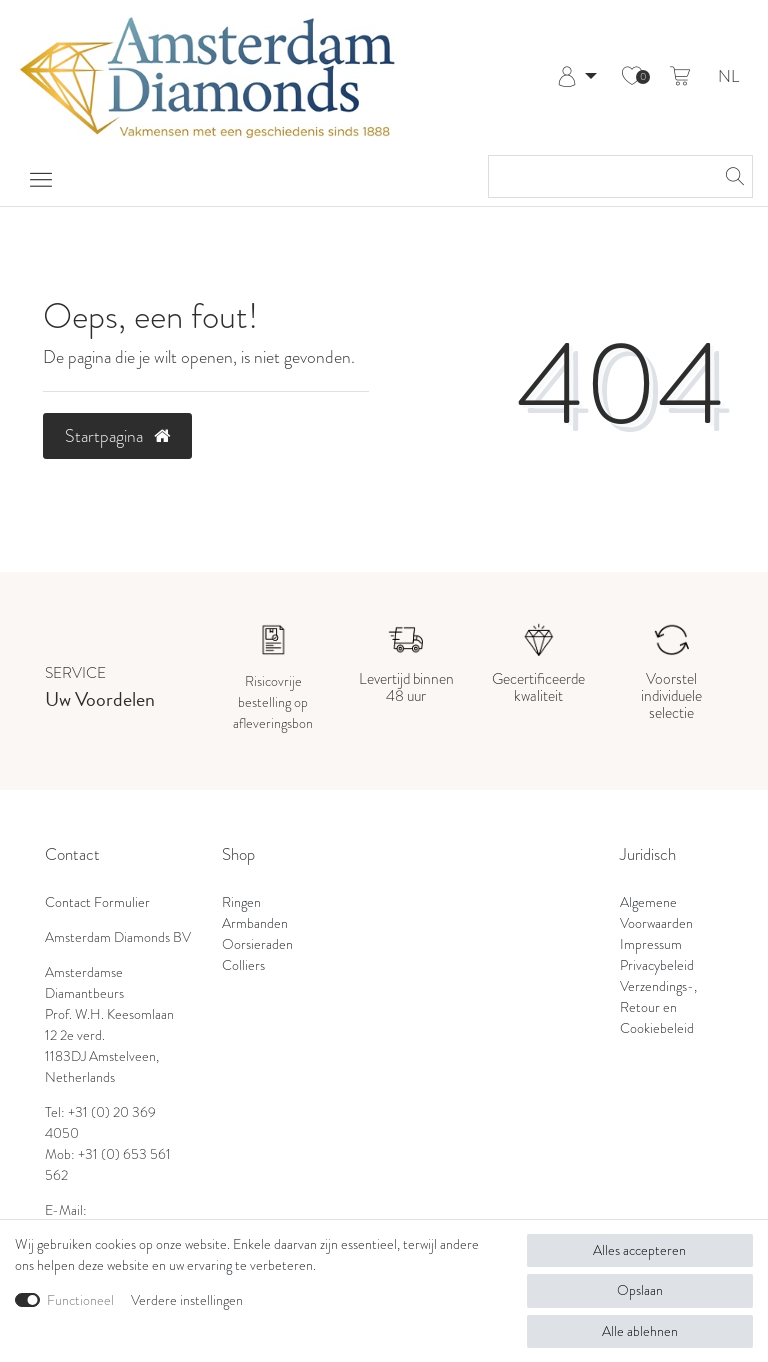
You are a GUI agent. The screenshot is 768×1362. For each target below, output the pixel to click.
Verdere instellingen (187, 1300)
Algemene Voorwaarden (656, 912)
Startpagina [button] (117, 436)
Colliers (243, 965)
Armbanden (255, 923)
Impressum (651, 944)
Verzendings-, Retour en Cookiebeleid (658, 1007)
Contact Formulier (97, 902)
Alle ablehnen (640, 1331)
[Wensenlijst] (632, 77)
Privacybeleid (657, 965)
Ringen (241, 902)
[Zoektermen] (600, 176)
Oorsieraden (257, 944)
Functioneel (80, 1300)
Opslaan (640, 1290)
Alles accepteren (639, 1250)
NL (728, 77)
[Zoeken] (732, 176)
